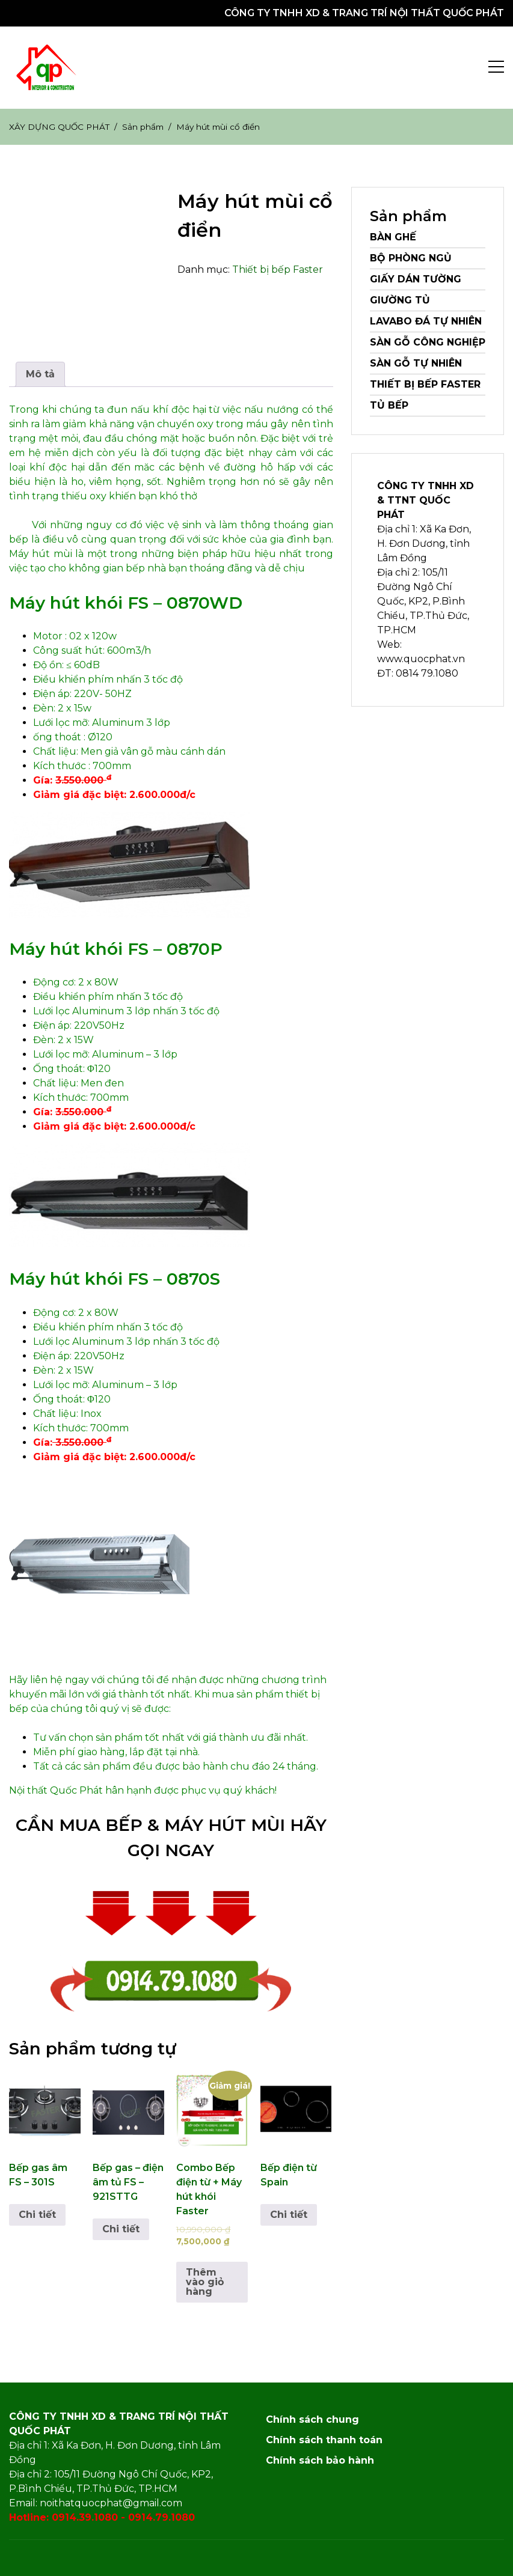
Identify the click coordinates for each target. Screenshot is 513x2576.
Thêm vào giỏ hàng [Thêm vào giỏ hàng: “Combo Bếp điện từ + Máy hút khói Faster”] (205, 2282)
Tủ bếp (389, 405)
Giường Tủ (400, 300)
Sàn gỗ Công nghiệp (427, 342)
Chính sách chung (312, 2419)
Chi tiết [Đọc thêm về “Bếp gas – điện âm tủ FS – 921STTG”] (121, 2229)
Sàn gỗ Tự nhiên (416, 363)
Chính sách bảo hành (320, 2460)
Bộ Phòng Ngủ (411, 258)
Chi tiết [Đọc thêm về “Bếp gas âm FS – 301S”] (37, 2214)
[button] (46, 68)
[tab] (40, 374)
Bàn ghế (393, 237)
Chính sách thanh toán (324, 2440)
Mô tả (40, 374)
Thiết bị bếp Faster (277, 269)
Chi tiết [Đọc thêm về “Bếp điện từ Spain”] (288, 2214)
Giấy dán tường (415, 279)
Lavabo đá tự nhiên (426, 321)
